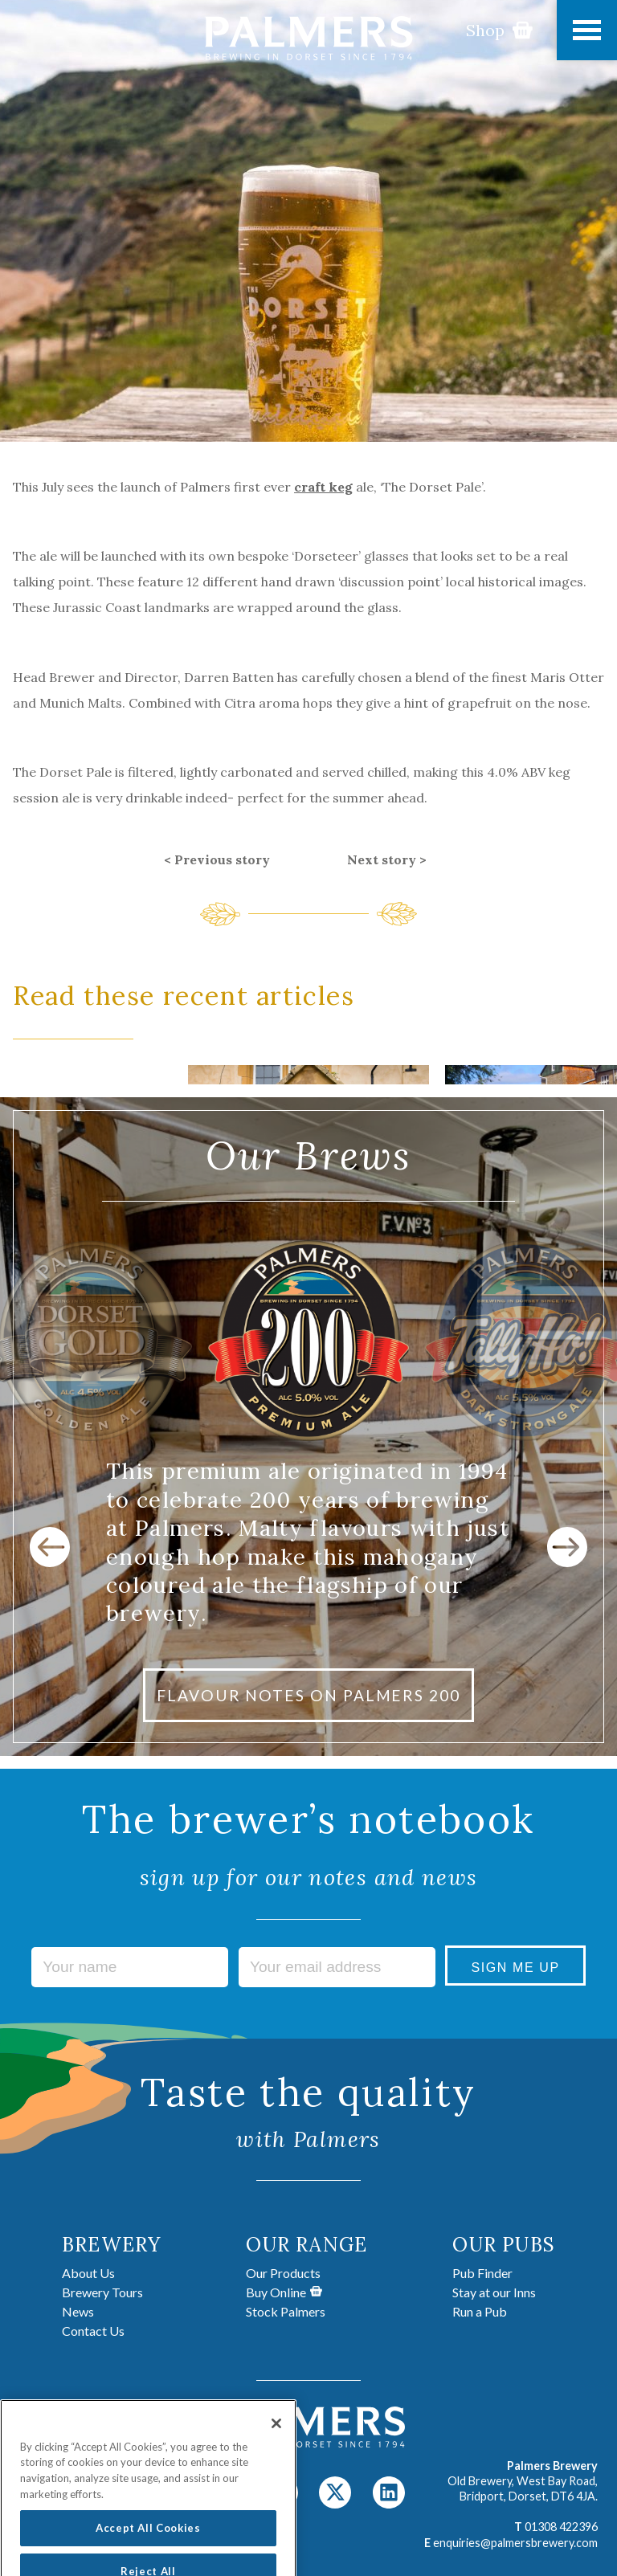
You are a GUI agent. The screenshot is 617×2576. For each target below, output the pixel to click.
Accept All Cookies (148, 2546)
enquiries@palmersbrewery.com (515, 2542)
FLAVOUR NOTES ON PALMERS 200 (308, 1695)
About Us (88, 2272)
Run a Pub (479, 2311)
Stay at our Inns (494, 2292)
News (78, 2311)
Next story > (387, 859)
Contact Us (93, 2330)
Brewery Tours (102, 2292)
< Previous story (217, 859)
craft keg (323, 487)
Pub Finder (482, 2272)
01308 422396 (561, 2526)
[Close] (276, 2441)
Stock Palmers (285, 2311)
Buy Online (284, 2292)
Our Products (283, 2272)
